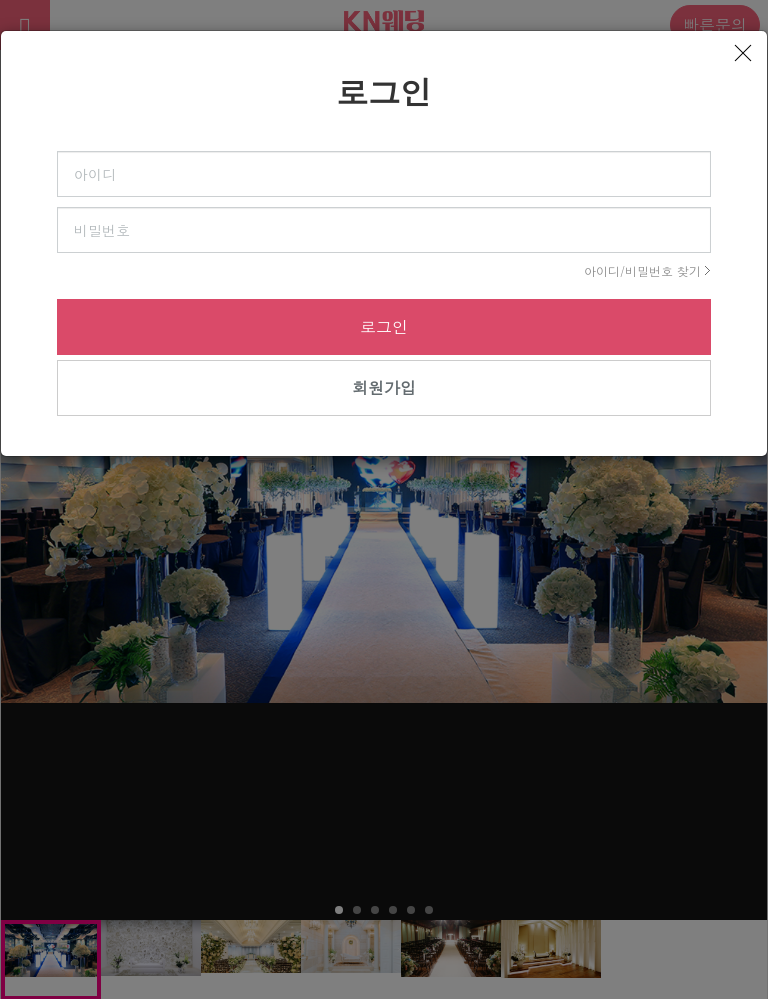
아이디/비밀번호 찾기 (642, 271)
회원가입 (384, 387)
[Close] (743, 53)
